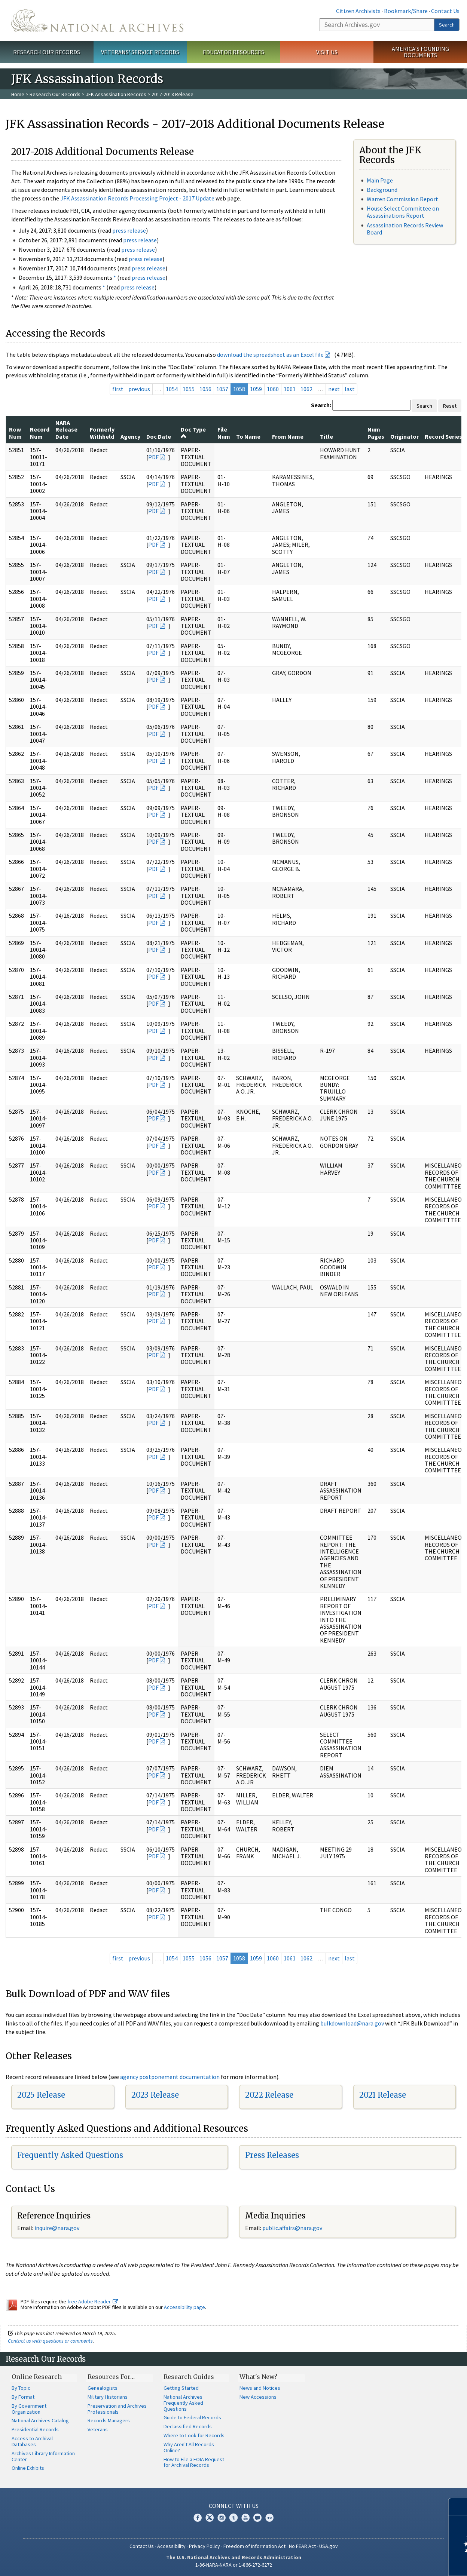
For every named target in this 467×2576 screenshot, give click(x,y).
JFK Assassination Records (116, 94)
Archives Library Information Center (43, 2456)
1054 (172, 389)
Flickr (269, 2517)
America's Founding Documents (420, 52)
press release (129, 230)
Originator (404, 436)
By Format (23, 2396)
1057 (222, 389)
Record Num (39, 433)
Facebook (197, 2517)
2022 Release (269, 2095)
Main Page (380, 180)
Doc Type (193, 432)
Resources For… (111, 2376)
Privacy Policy (204, 2546)
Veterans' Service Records (140, 52)
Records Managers (109, 2420)
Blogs (257, 2517)
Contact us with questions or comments (50, 2340)
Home (17, 94)
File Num (223, 433)
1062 (306, 389)
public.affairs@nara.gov (292, 2228)
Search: (321, 405)
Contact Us (445, 11)
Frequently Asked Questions (70, 2155)
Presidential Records (35, 2429)
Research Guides (189, 2376)
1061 (290, 389)
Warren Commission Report (402, 199)
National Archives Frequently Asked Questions (183, 2402)
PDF (153, 457)
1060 (273, 389)
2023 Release (155, 2095)
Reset (450, 405)
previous (139, 389)
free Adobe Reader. (92, 2301)
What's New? (258, 2376)
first (117, 389)
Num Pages (375, 433)
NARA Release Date (66, 429)
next (334, 389)
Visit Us (327, 52)
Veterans (98, 2429)
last (350, 389)
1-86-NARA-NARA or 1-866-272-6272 (233, 2564)
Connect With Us (234, 2505)
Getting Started (181, 2388)
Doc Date (158, 436)
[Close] (458, 2506)
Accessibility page (184, 2307)
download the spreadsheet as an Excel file (270, 354)
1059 (256, 389)
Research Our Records (46, 52)
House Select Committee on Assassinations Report (403, 212)
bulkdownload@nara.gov (352, 2023)
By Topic (21, 2388)
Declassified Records (188, 2426)
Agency (130, 436)
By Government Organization (29, 2408)
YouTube (245, 2517)
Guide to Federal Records (192, 2417)
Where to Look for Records (194, 2435)
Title (326, 436)
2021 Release (382, 2095)
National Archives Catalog (40, 2420)
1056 (205, 389)
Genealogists (102, 2388)
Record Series (443, 436)
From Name (287, 436)
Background (382, 189)
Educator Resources (233, 52)
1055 (189, 389)
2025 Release (41, 2095)
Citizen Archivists (358, 11)
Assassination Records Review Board (405, 228)
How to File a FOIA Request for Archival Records (194, 2462)
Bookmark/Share (406, 11)
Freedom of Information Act (254, 2546)
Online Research (37, 2376)
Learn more (400, 2562)
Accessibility (171, 2546)
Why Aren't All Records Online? (189, 2447)
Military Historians (108, 2396)
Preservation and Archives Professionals (117, 2408)
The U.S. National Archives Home (97, 20)
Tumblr (233, 2517)
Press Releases (272, 2155)
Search (447, 24)
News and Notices (259, 2388)
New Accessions (258, 2396)
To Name (248, 436)
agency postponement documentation (170, 2076)
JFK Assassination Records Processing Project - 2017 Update (137, 198)
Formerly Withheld (102, 433)
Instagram (221, 2517)
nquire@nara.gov (57, 2228)
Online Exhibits (28, 2468)
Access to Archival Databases (32, 2441)
